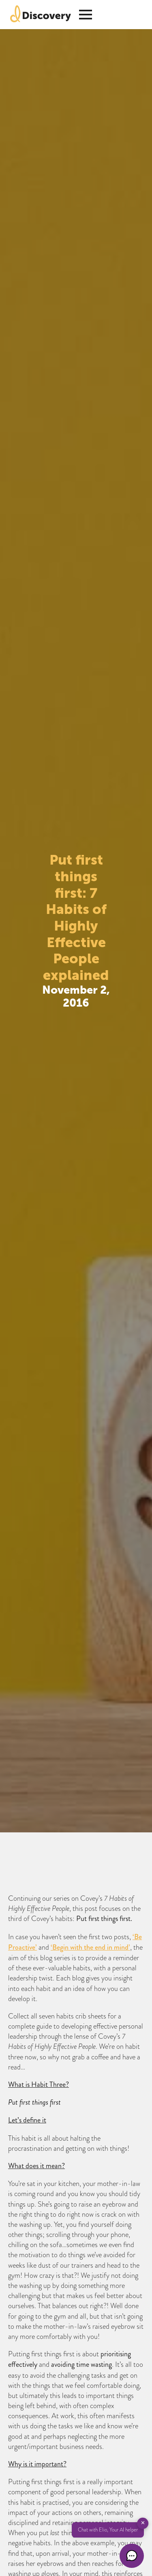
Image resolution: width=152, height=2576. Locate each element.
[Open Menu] (85, 14)
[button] (132, 2556)
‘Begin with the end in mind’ (90, 1947)
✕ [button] (143, 2523)
